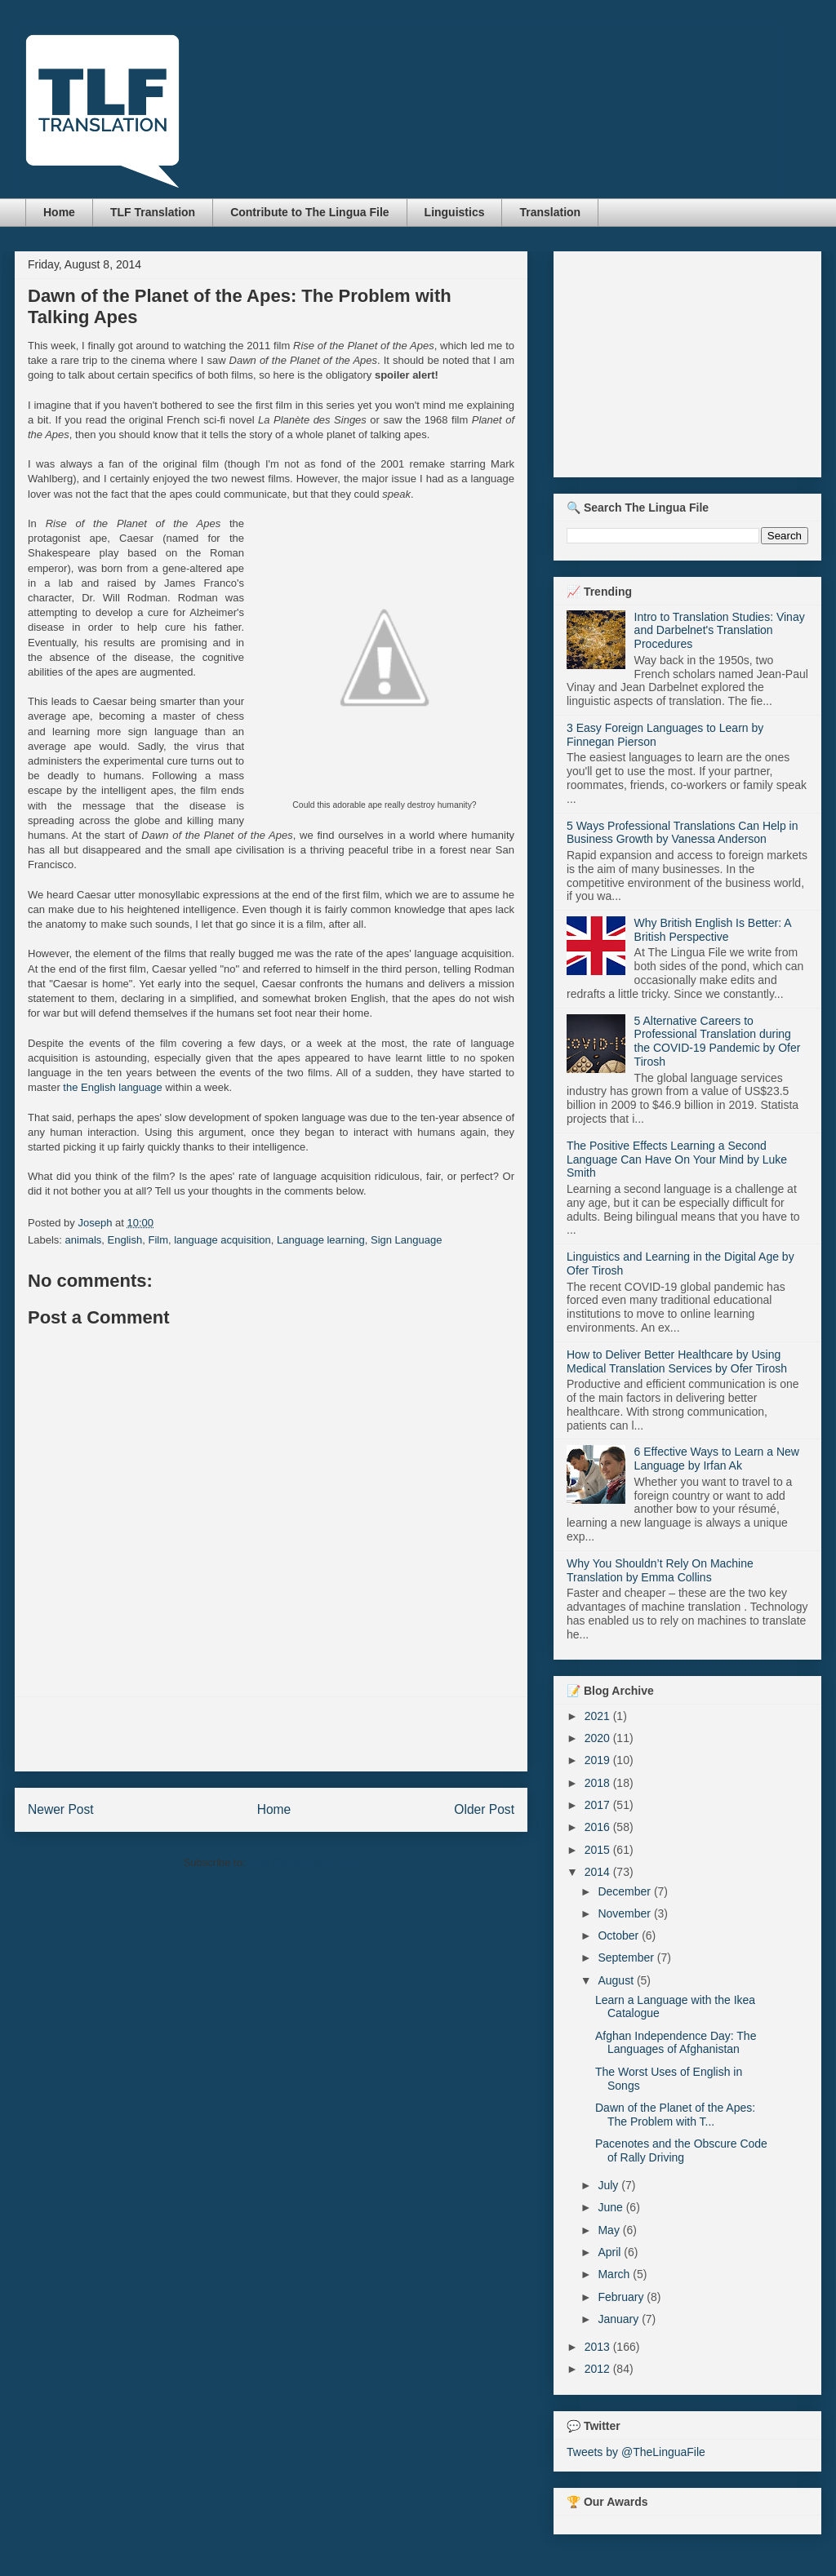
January (620, 2318)
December (625, 1891)
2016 (599, 1826)
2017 (599, 1804)
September (627, 1957)
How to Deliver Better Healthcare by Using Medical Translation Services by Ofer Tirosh (677, 1361)
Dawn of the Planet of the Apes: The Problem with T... (675, 2114)
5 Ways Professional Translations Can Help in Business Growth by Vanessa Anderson (682, 832)
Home (59, 212)
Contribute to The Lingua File (309, 212)
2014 (599, 1871)
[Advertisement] (271, 1733)
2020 (599, 1738)
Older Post (484, 1809)
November (625, 1913)
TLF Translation (152, 212)
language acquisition (222, 1240)
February (622, 2296)
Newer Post (61, 1809)
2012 (599, 2368)
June (611, 2207)
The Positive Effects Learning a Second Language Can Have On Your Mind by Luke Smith (677, 1159)
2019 (599, 1760)
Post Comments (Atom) (303, 1862)
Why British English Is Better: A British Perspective (712, 929)
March (615, 2274)
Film (158, 1240)
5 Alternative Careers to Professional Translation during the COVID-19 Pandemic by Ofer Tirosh (717, 1041)
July (609, 2185)
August (617, 1980)
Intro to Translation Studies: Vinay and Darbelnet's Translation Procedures (719, 630)
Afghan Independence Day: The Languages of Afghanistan (675, 2042)
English (125, 1240)
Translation (549, 212)
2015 (599, 1849)
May (610, 2230)
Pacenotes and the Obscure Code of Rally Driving (681, 2150)
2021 (599, 1716)
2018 (599, 1782)
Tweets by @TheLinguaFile (636, 2452)
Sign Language (406, 1240)
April (611, 2252)
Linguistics (455, 212)
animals (83, 1240)
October (620, 1935)
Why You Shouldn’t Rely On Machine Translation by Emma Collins (660, 1570)
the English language (112, 1087)
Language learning (321, 1240)
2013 (599, 2346)
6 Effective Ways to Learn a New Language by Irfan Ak (716, 1458)
